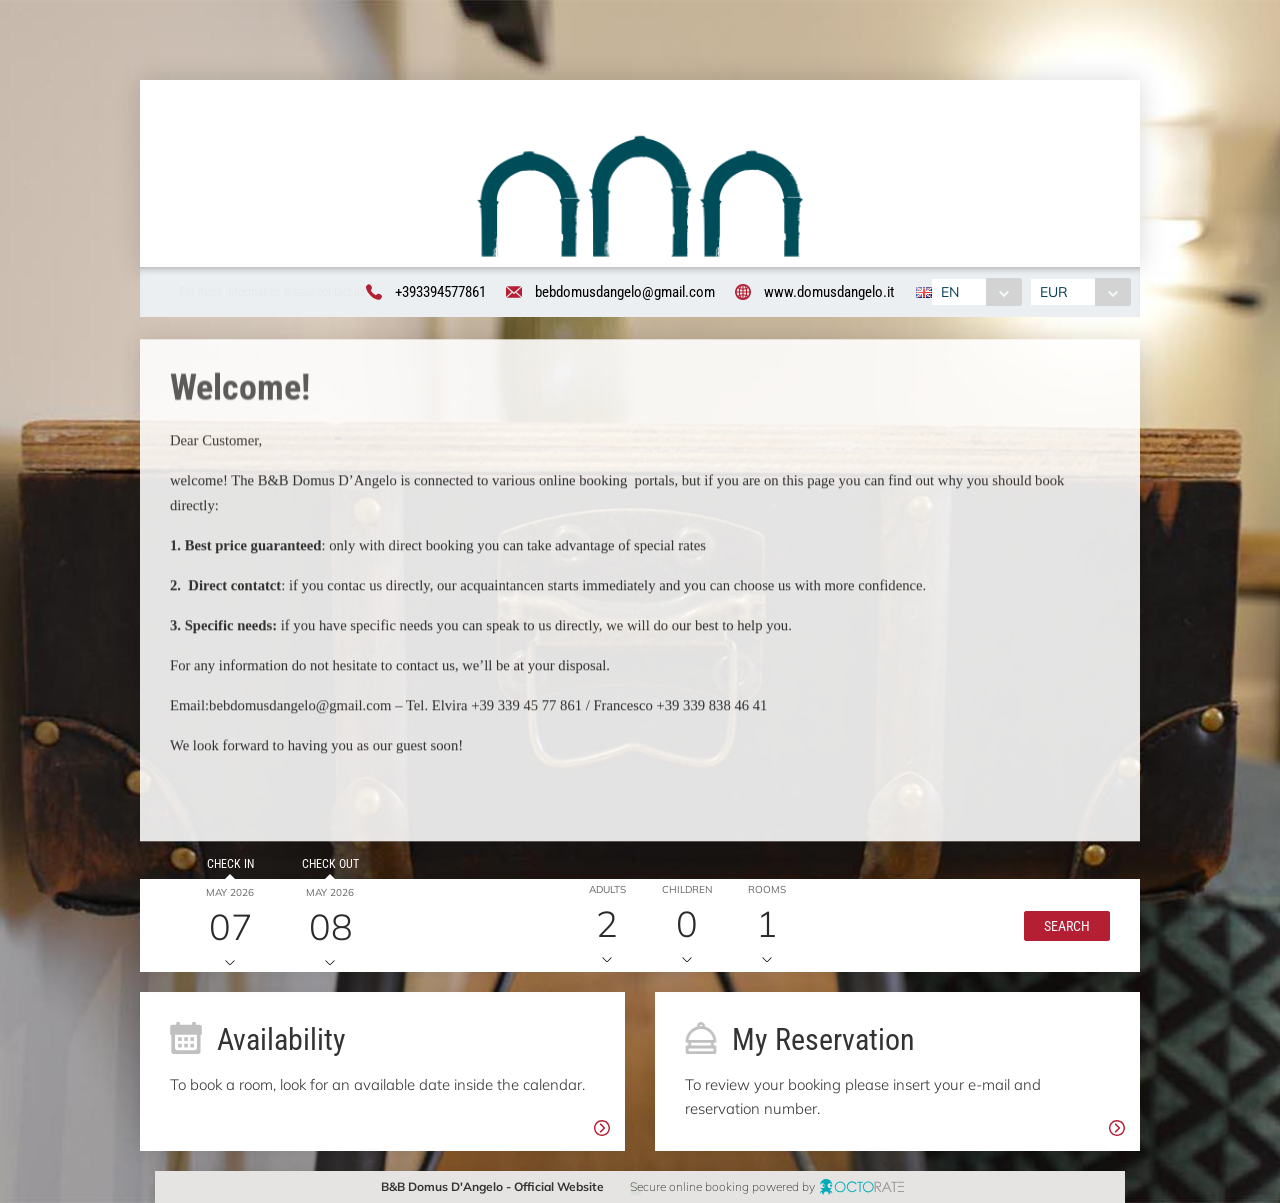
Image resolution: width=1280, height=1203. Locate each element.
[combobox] (974, 292)
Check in (218, 875)
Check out (318, 875)
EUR (1056, 292)
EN (948, 292)
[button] (1056, 937)
